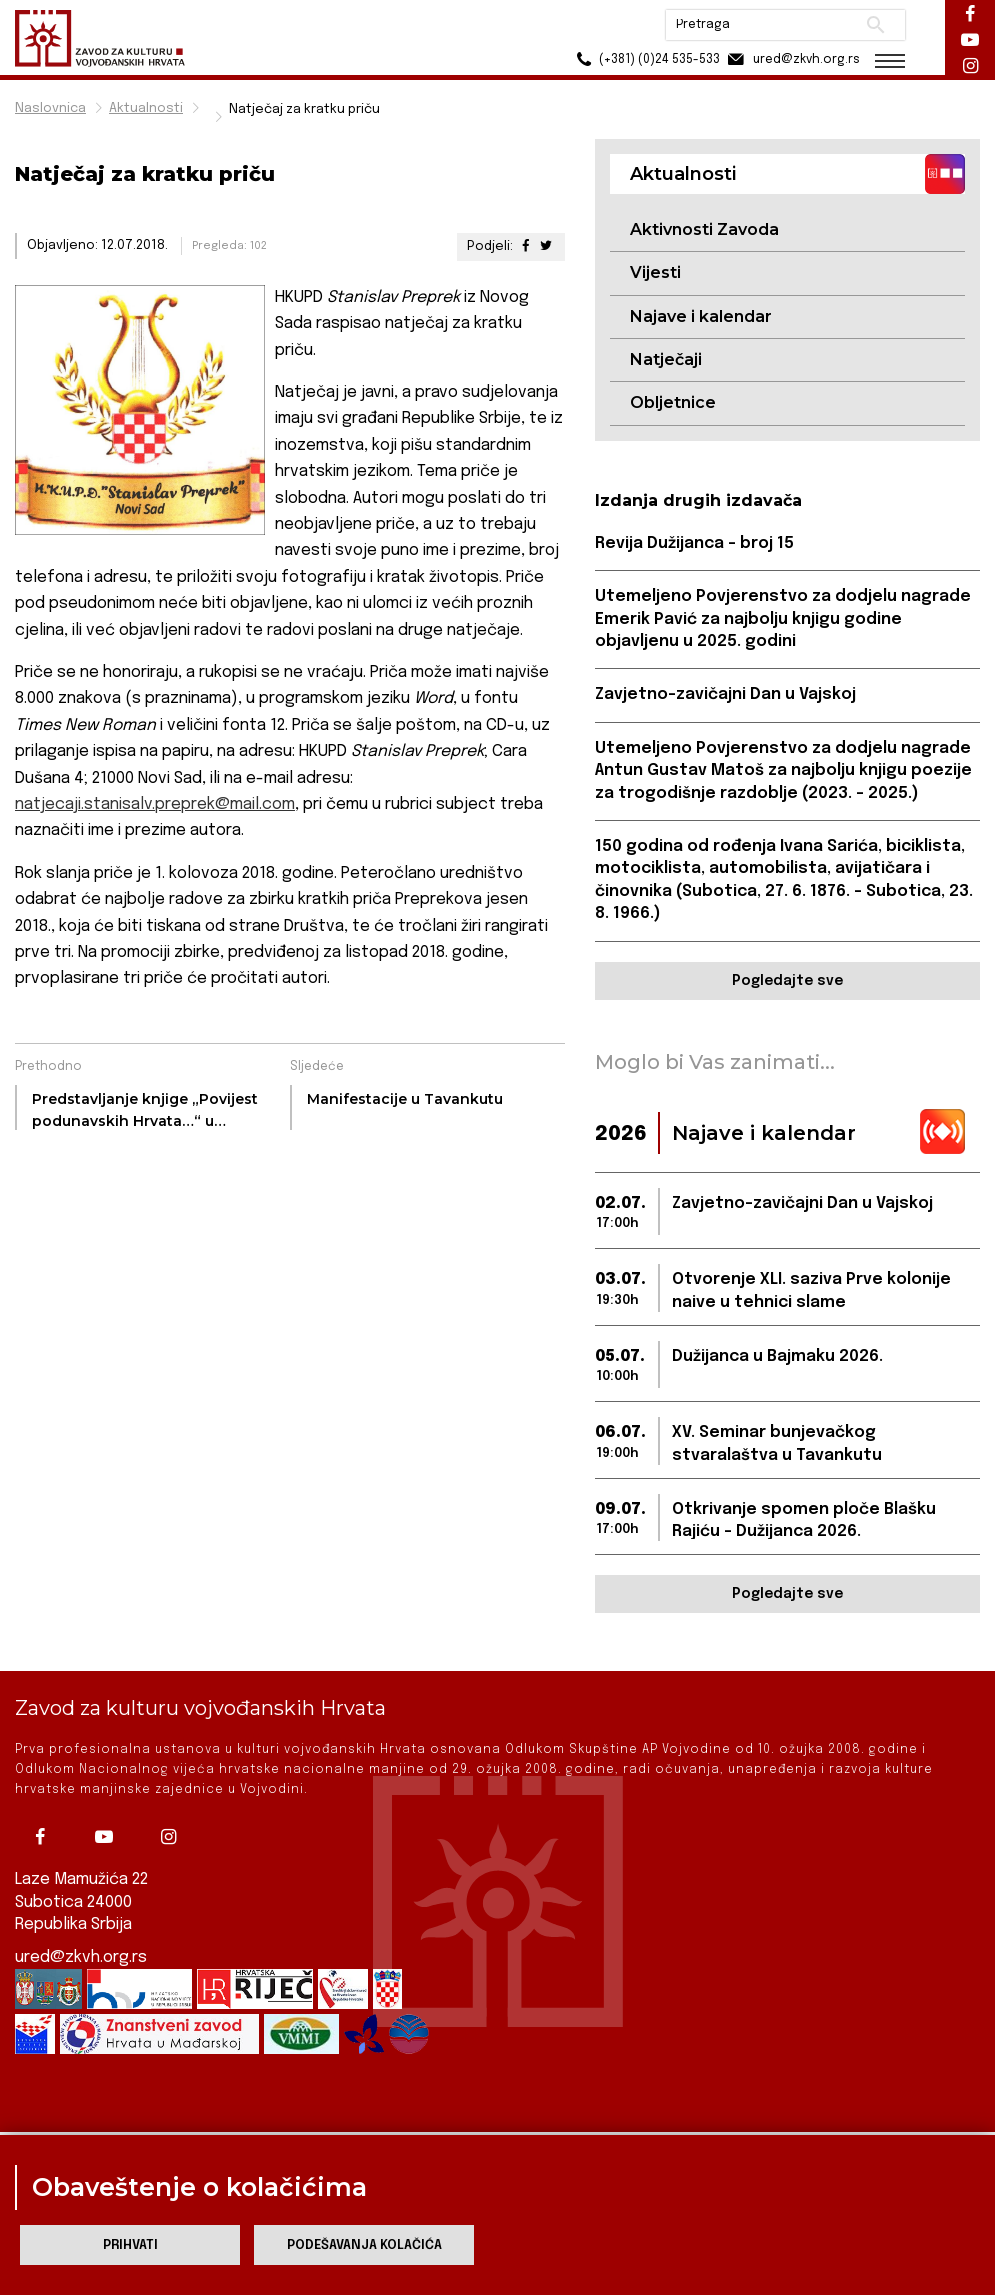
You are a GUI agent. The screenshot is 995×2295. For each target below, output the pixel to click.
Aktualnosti (146, 108)
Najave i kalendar (701, 316)
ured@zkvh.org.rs (81, 1955)
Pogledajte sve (787, 981)
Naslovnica (50, 108)
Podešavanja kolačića (364, 2245)
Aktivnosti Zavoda (704, 229)
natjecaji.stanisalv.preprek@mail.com (155, 804)
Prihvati (130, 2245)
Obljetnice (673, 402)
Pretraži (875, 25)
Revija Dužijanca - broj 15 (694, 543)
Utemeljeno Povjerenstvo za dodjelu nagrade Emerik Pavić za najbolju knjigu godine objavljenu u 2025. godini (783, 619)
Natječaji (666, 359)
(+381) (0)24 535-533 (645, 59)
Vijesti (655, 272)
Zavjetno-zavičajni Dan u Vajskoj (725, 694)
